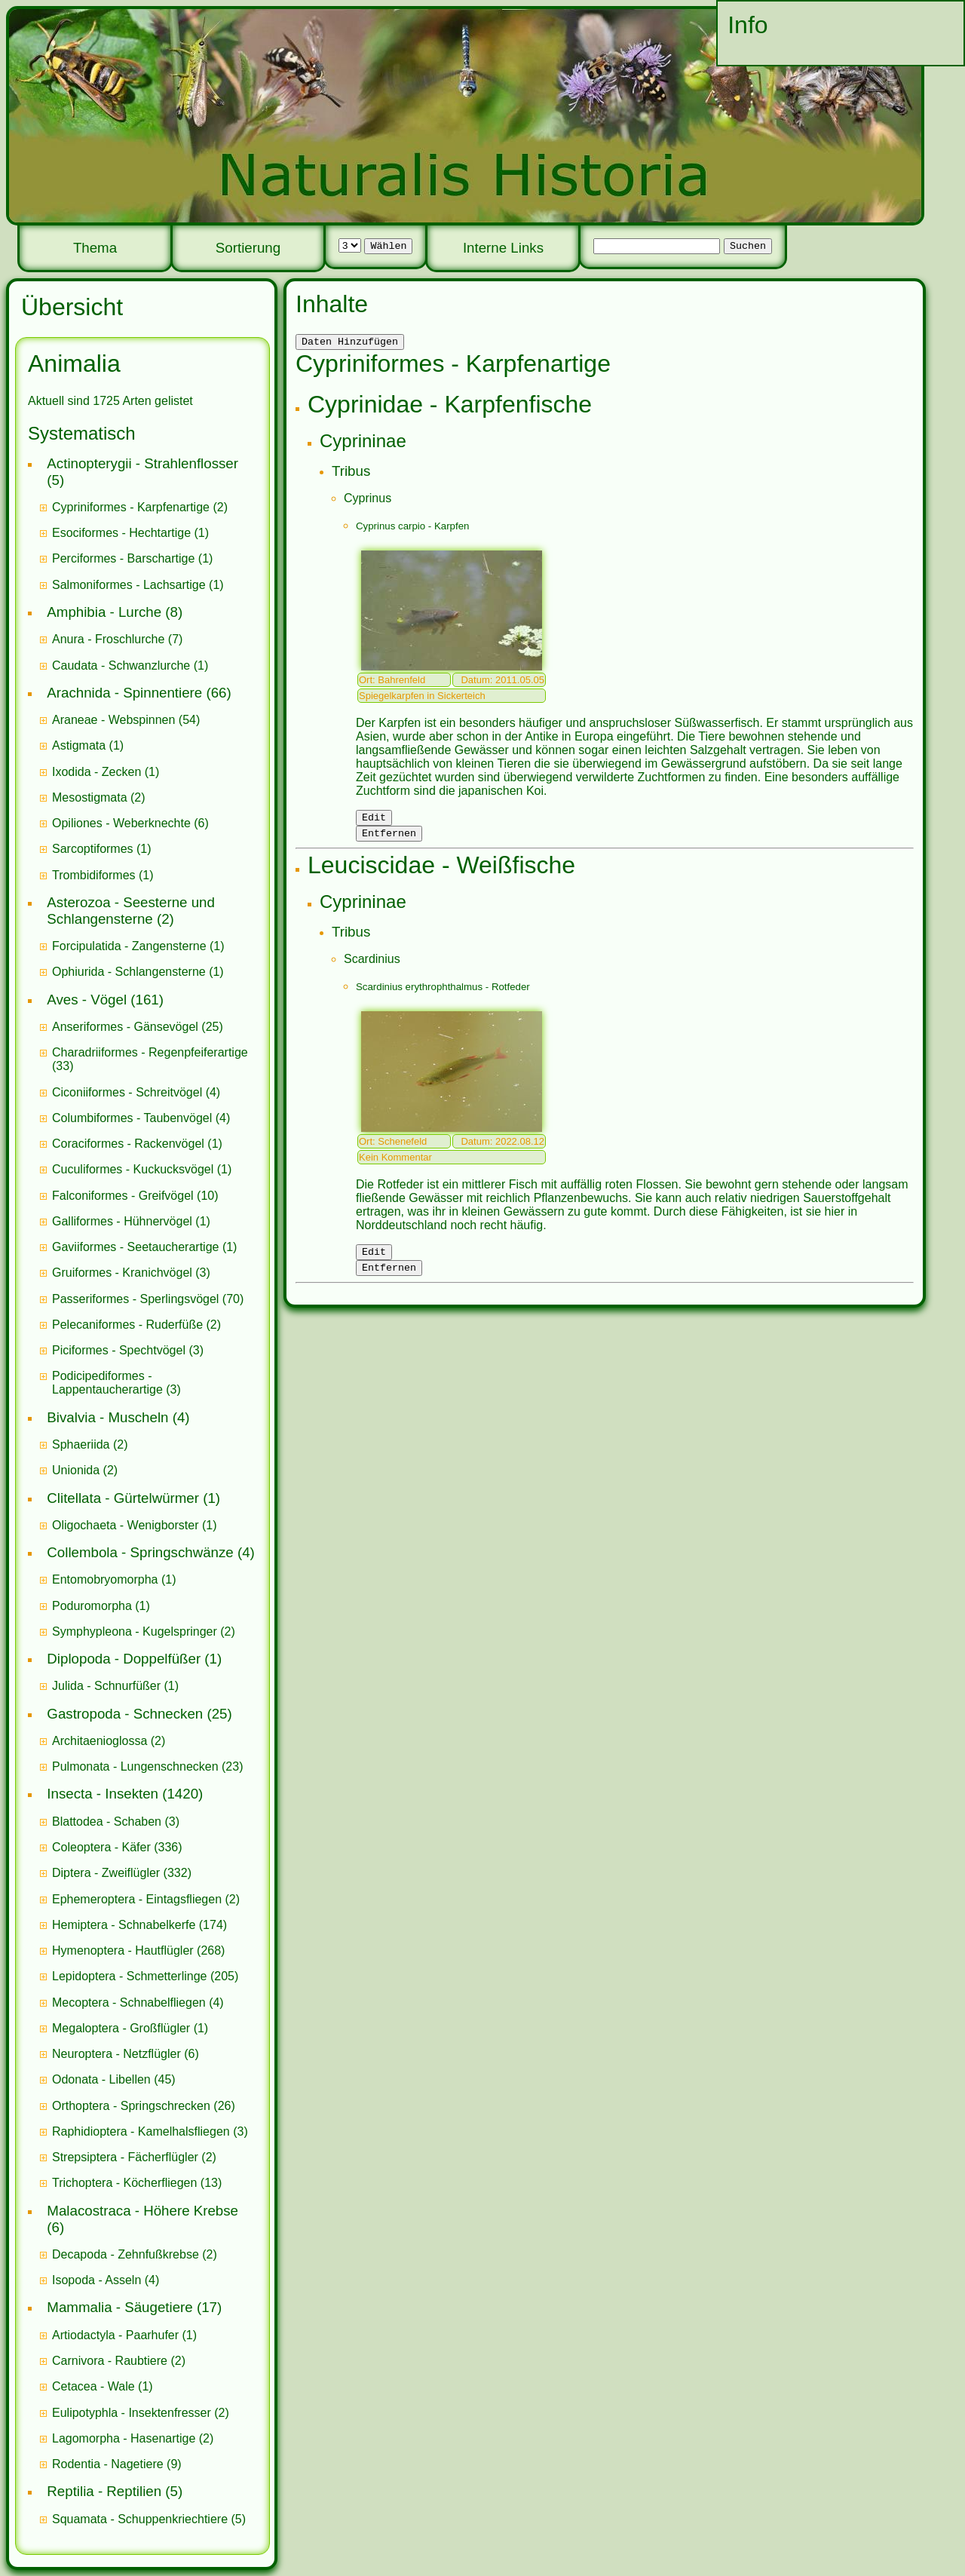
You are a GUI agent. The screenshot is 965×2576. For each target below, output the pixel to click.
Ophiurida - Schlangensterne (129, 971)
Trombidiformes (94, 875)
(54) (126, 719)
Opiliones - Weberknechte (121, 823)
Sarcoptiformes (92, 848)
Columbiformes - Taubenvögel (132, 1118)
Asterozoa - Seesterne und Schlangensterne (131, 910)
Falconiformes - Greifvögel (123, 1195)
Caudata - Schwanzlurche (121, 665)
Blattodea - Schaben (106, 1821)
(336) (117, 1847)
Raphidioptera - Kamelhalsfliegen (141, 2131)
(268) (138, 1950)
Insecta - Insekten (102, 1794)
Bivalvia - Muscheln (107, 1417)
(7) (117, 639)
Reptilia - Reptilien (104, 2491)
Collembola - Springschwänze (140, 1552)
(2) (140, 507)
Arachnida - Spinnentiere (124, 693)
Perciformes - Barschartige (123, 558)
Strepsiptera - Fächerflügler (125, 2157)
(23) (148, 1766)
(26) (143, 2105)
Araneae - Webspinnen (113, 719)
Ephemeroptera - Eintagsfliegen (137, 1899)
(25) (137, 1026)
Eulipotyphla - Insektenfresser (131, 2412)
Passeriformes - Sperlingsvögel (135, 1299)
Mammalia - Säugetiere (119, 2307)
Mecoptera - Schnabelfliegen (129, 2002)
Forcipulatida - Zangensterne (129, 946)
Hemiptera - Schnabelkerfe (123, 1924)
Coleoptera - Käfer (101, 1847)
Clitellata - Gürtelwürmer (123, 1498)
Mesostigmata (89, 797)
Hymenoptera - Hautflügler (123, 1950)
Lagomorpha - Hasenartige (123, 2438)
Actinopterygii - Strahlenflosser (142, 463)
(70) (148, 1299)
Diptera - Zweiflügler (106, 1872)
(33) (150, 1059)
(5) (149, 2519)
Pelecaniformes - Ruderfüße (127, 1324)
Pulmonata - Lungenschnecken (135, 1766)
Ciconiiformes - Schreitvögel (127, 1092)
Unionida (76, 1470)
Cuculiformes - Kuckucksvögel (132, 1169)
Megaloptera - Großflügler (121, 2028)
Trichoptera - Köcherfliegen (124, 2182)
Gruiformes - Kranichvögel (122, 1272)
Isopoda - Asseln (96, 2280)
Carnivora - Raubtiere (109, 2360)
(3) (131, 1272)
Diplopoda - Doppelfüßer (124, 1659)
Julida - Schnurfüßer (106, 1685)
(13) (137, 2182)
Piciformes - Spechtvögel (118, 1350)
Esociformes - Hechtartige (121, 532)
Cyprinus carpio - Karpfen (412, 528)
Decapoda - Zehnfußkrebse (125, 2254)
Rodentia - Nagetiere (108, 2464)
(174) (139, 1924)
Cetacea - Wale (93, 2386)
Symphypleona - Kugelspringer (134, 1631)
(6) (130, 823)
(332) (121, 1872)
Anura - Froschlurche (108, 639)
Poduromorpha (92, 1605)
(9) (117, 2464)
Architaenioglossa (99, 1740)
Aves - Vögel (87, 999)
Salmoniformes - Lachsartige (129, 584)
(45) (114, 2079)
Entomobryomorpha (105, 1579)
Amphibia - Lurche (104, 612)
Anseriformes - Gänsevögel (125, 1026)
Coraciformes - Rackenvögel (128, 1143)
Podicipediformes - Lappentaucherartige (109, 1382)
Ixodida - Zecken (96, 771)
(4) (136, 1092)
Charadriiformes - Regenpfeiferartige (150, 1052)
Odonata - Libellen (101, 2079)
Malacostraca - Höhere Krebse (142, 2211)
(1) (130, 532)
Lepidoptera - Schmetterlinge (129, 1976)
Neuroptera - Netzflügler (116, 2053)
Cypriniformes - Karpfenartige (131, 507)
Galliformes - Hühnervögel (122, 1221)
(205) (145, 1976)
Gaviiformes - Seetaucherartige (137, 1246)
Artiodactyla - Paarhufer (115, 2335)
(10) (135, 1195)
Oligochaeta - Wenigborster (125, 1525)
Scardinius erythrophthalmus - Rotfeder (443, 993)
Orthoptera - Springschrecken (131, 2105)
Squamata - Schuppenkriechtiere (140, 2519)
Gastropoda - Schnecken (125, 1714)
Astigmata (79, 745)
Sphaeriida (81, 1444)
